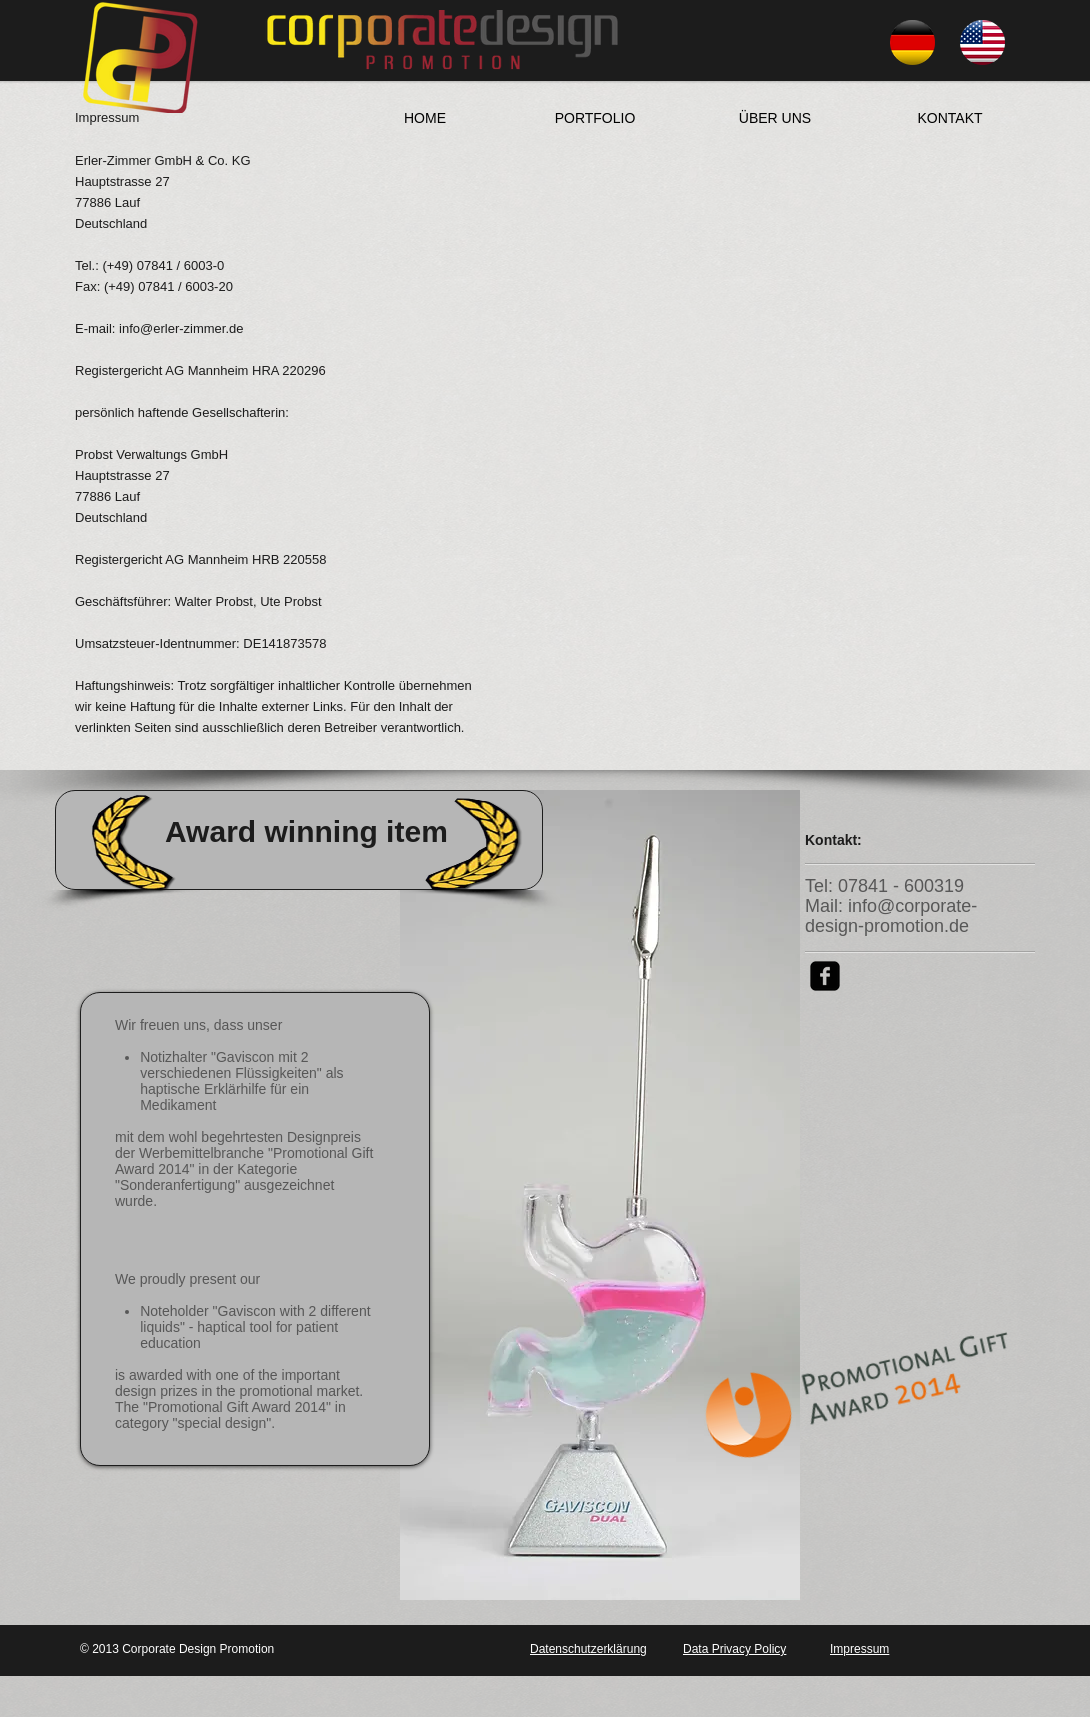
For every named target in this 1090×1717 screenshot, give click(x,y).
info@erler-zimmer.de (181, 328)
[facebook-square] (825, 976)
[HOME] (425, 118)
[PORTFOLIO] (595, 118)
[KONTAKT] (950, 118)
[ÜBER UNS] (775, 118)
